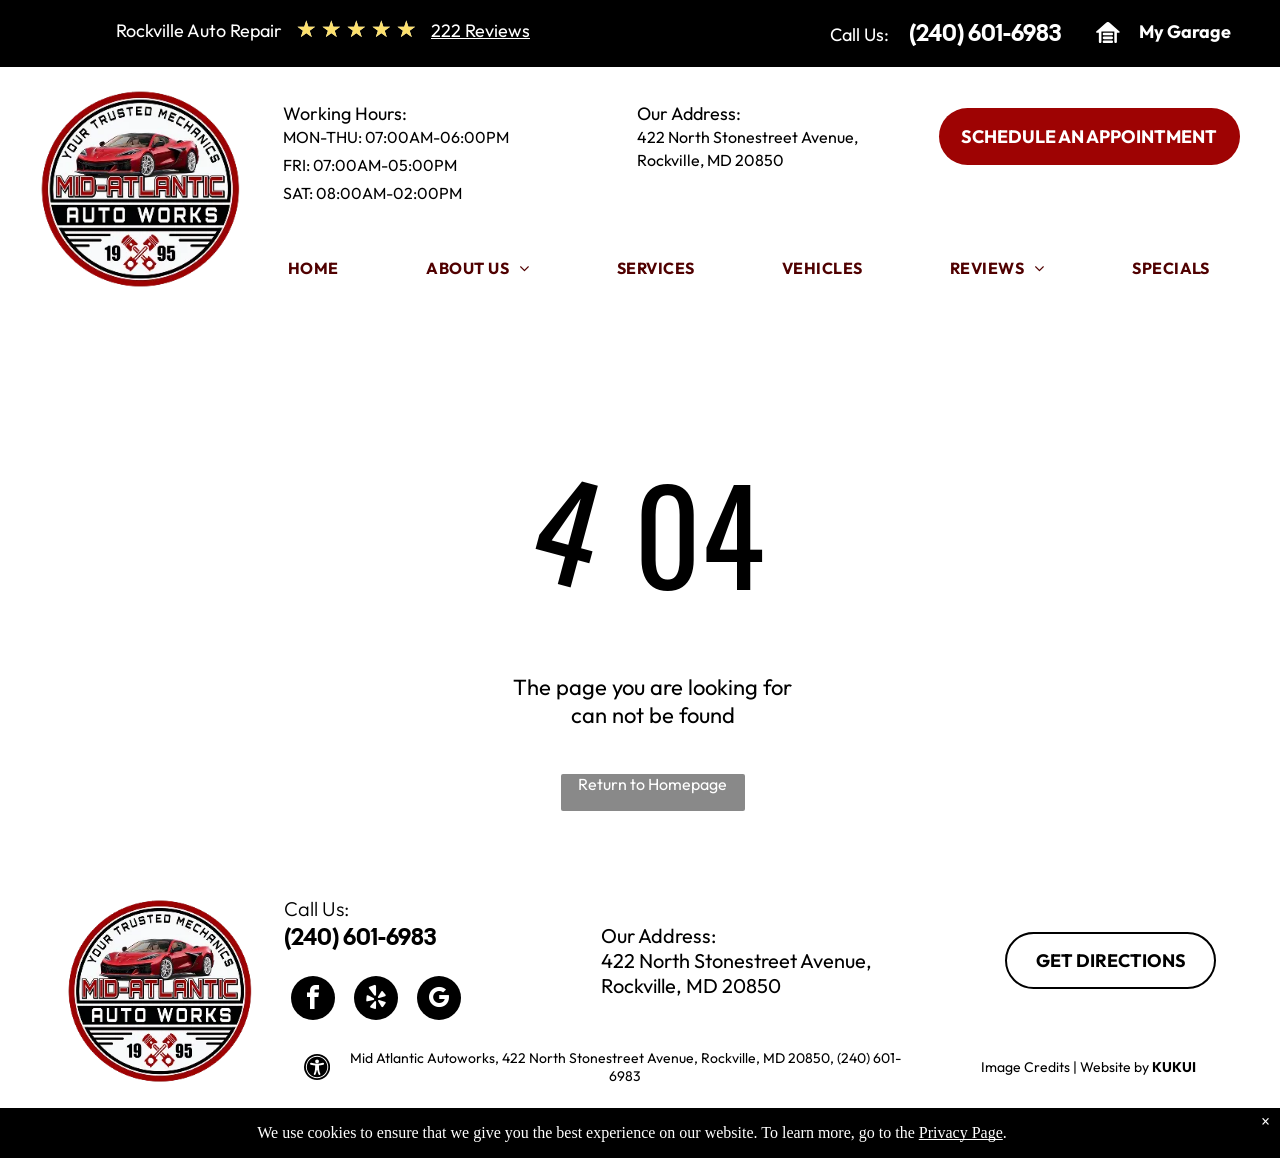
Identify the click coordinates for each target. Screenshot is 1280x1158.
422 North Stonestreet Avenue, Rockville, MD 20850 (736, 973)
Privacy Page (961, 1140)
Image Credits (1025, 1067)
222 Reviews (480, 30)
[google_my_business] (439, 1000)
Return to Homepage (652, 784)
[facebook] (313, 1000)
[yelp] (376, 1000)
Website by (1114, 1067)
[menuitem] (313, 273)
